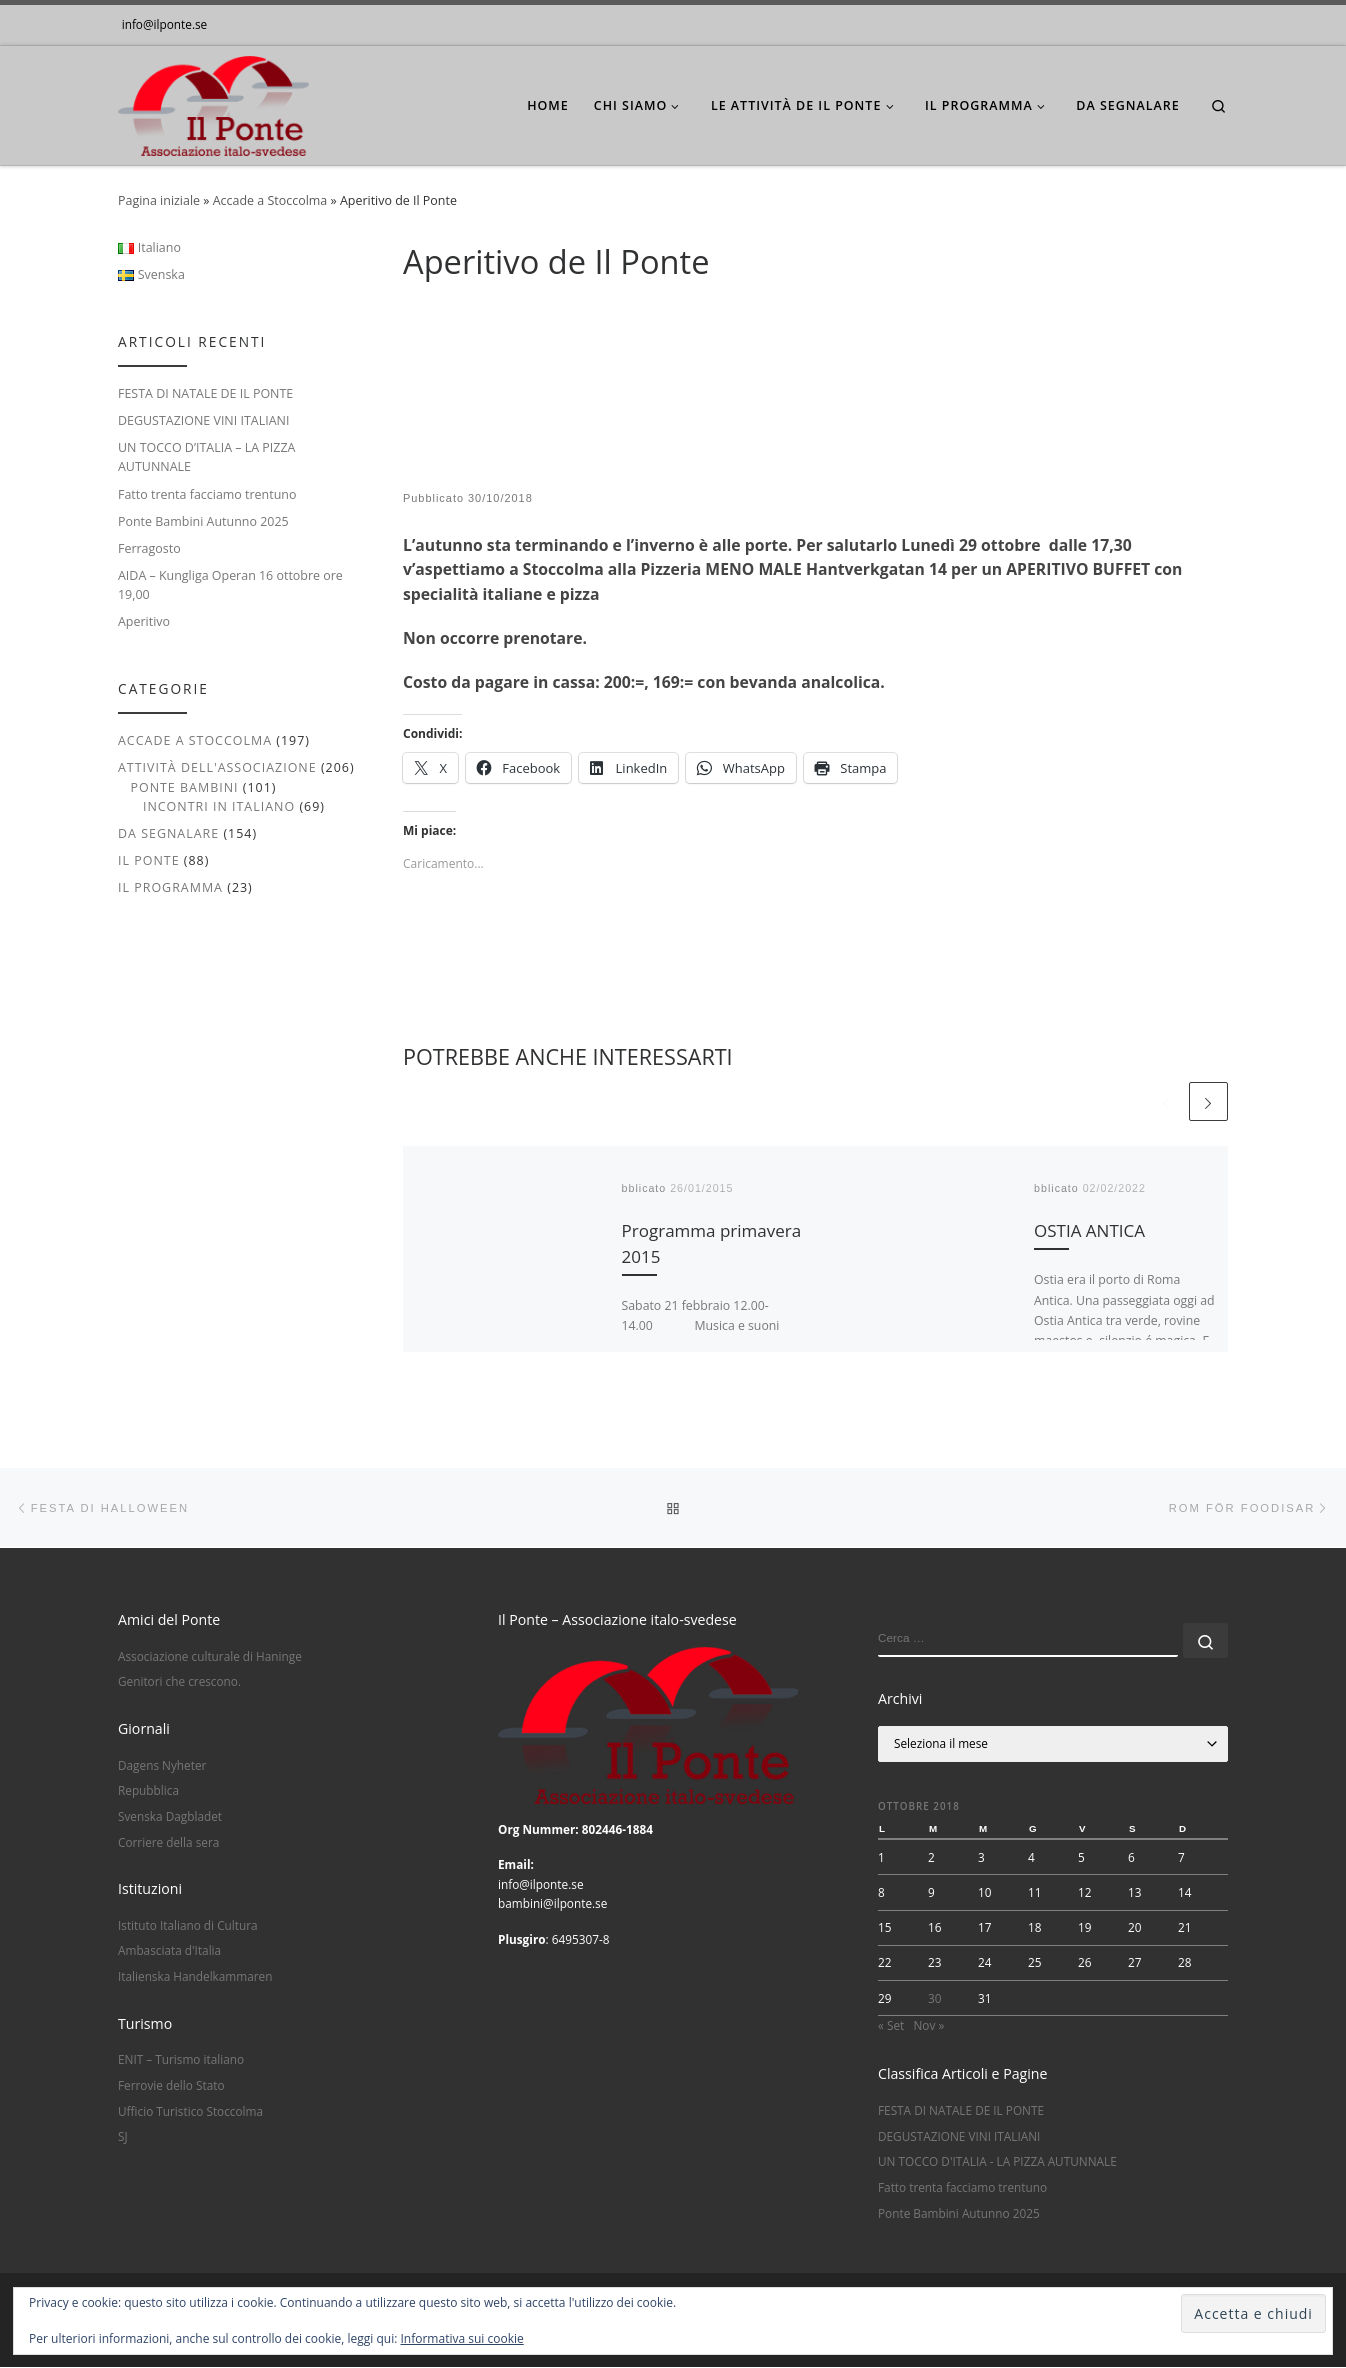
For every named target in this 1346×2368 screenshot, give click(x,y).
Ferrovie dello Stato (171, 2086)
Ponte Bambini (184, 787)
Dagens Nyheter (162, 1765)
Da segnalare (168, 833)
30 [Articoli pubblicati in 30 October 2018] (935, 1998)
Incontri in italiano (219, 806)
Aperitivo (144, 621)
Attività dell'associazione (217, 767)
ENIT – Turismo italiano (181, 2060)
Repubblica (148, 1791)
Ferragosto (149, 548)
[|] (213, 101)
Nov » (928, 2026)
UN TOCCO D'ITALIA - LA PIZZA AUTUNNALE (997, 2162)
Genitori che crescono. (179, 1682)
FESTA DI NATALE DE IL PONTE (205, 393)
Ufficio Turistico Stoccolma (190, 2111)
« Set (891, 2026)
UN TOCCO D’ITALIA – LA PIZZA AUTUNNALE (206, 457)
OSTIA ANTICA (1089, 1230)
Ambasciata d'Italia (169, 1951)
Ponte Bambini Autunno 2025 (203, 521)
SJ (123, 2137)
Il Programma (170, 887)
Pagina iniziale (159, 200)
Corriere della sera (168, 1842)
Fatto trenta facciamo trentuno (207, 494)
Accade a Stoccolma (270, 200)
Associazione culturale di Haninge (210, 1656)
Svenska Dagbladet (170, 1817)
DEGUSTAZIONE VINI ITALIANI (203, 420)
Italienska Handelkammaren (195, 1977)
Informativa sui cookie (462, 2338)
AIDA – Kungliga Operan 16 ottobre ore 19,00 (230, 585)
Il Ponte (149, 860)
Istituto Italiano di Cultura (188, 1925)
